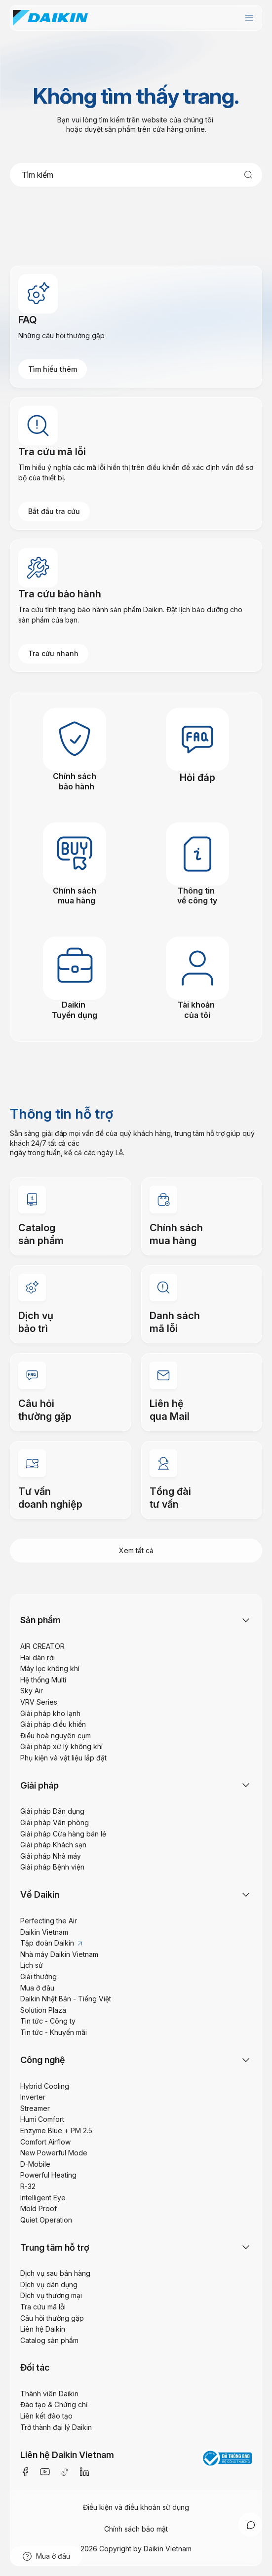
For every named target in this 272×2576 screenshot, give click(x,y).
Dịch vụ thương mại (51, 2295)
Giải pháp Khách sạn (53, 1844)
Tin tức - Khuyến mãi (53, 2032)
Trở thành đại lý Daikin (56, 2427)
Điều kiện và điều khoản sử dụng (136, 2507)
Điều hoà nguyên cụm (55, 1735)
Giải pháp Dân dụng (52, 1811)
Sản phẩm (40, 1620)
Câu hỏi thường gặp (52, 2318)
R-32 (28, 2186)
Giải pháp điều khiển (53, 1724)
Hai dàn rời (37, 1657)
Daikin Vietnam (44, 1932)
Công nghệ (42, 2060)
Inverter (32, 2097)
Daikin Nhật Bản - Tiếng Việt (65, 1998)
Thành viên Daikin (49, 2393)
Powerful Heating (48, 2175)
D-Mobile (35, 2164)
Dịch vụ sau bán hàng (55, 2273)
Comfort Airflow (45, 2142)
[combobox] (136, 175)
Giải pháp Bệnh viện (52, 1867)
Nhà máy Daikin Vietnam (59, 1954)
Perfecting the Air (48, 1920)
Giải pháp (39, 1785)
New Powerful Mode (53, 2152)
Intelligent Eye (43, 2197)
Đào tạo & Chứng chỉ (53, 2404)
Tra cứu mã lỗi (43, 2307)
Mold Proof (38, 2208)
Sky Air (31, 1690)
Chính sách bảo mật (136, 2529)
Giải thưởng (38, 1976)
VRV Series (38, 1702)
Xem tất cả (136, 1550)
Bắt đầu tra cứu (54, 511)
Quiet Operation (46, 2220)
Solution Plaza (43, 2010)
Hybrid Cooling (44, 2086)
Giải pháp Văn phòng (54, 1822)
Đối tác (35, 2367)
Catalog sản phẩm (49, 2340)
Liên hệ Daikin (42, 2329)
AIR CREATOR (42, 1646)
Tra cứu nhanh (53, 653)
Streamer (35, 2108)
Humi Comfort (42, 2119)
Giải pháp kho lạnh (50, 1713)
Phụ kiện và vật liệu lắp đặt (63, 1758)
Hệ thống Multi (43, 1680)
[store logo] (50, 18)
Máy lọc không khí (49, 1668)
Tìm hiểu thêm (52, 369)
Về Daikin (39, 1894)
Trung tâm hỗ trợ (54, 2247)
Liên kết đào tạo (46, 2416)
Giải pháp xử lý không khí (61, 1746)
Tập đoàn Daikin (51, 1943)
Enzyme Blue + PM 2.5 (56, 2130)
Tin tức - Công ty (48, 2021)
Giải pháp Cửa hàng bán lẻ (63, 1834)
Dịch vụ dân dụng (49, 2284)
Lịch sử (31, 1965)
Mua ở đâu (37, 1988)
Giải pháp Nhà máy (50, 1856)
